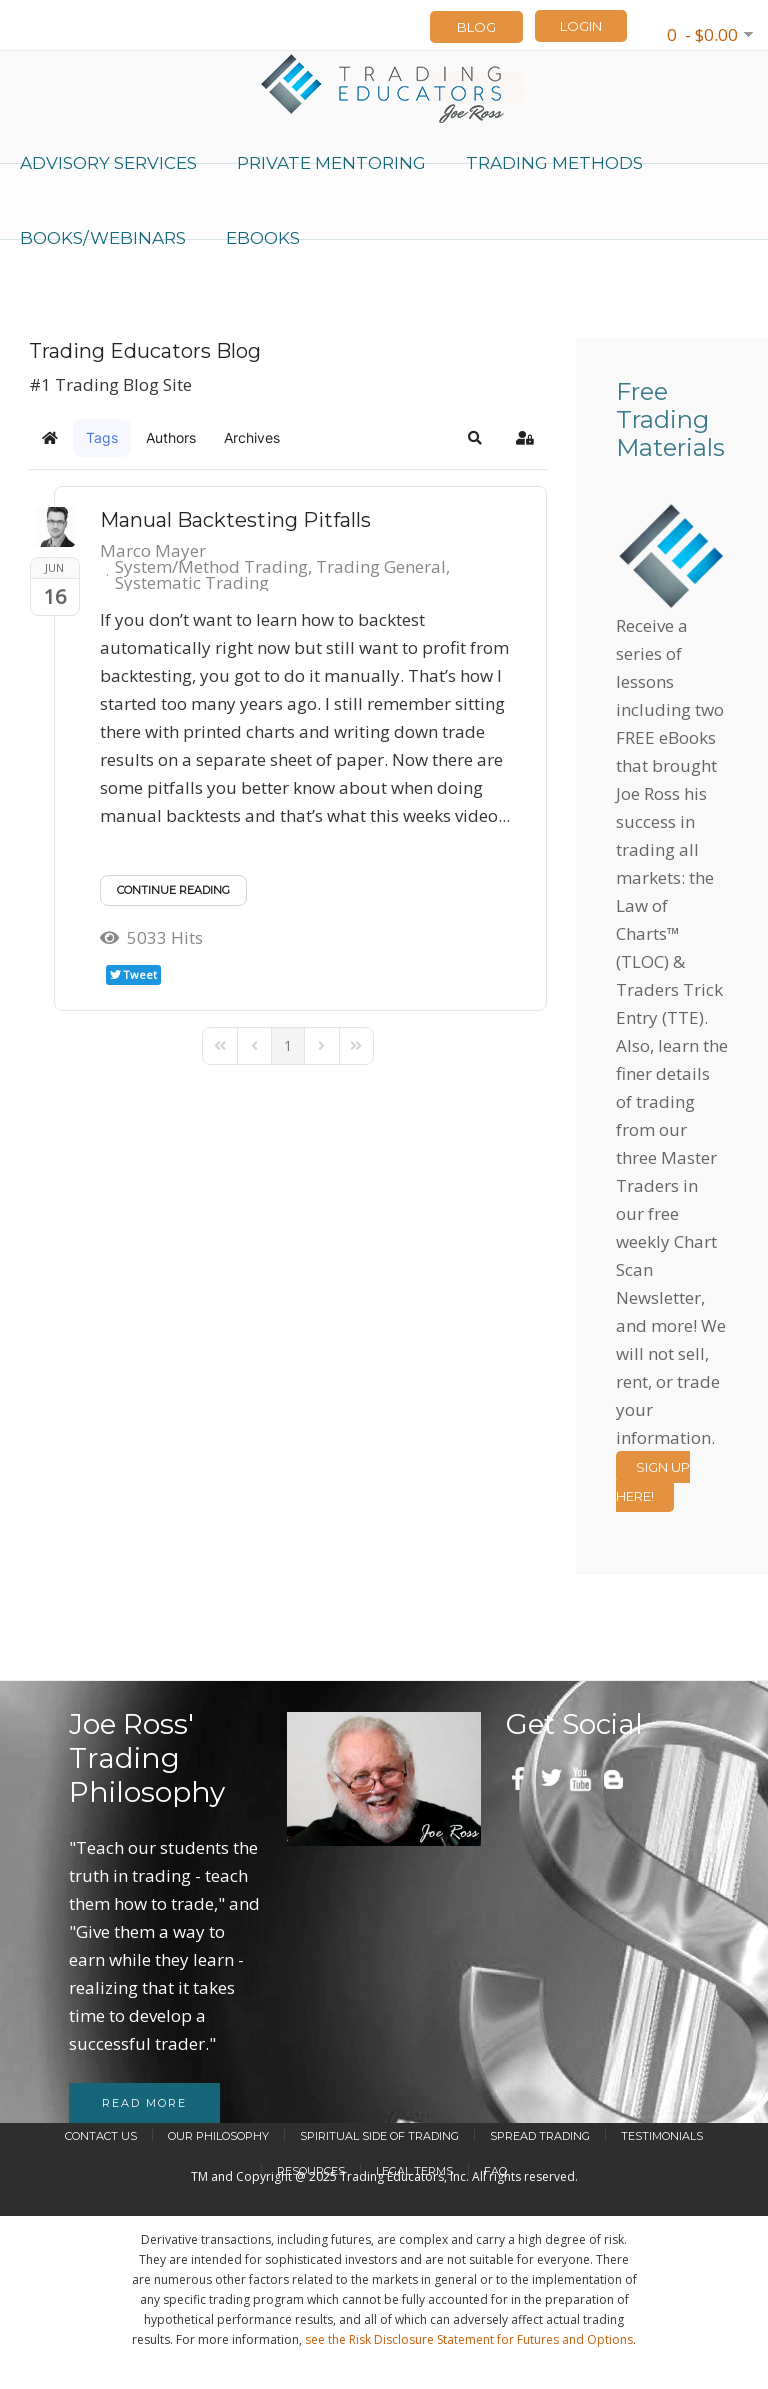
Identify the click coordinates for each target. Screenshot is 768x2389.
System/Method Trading (211, 567)
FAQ (495, 2171)
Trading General (381, 567)
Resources (311, 2171)
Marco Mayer (153, 550)
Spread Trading (540, 2136)
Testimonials (662, 2136)
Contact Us (101, 2136)
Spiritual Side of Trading (379, 2136)
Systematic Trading (192, 583)
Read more (144, 2103)
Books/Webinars (103, 238)
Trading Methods (554, 163)
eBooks (263, 238)
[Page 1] (288, 1046)
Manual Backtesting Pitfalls (235, 520)
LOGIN (581, 26)
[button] (475, 438)
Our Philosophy (218, 2136)
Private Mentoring (331, 163)
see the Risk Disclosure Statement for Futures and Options (469, 2339)
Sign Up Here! (653, 1481)
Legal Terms (414, 2171)
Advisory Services (108, 163)
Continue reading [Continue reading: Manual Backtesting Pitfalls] (173, 890)
